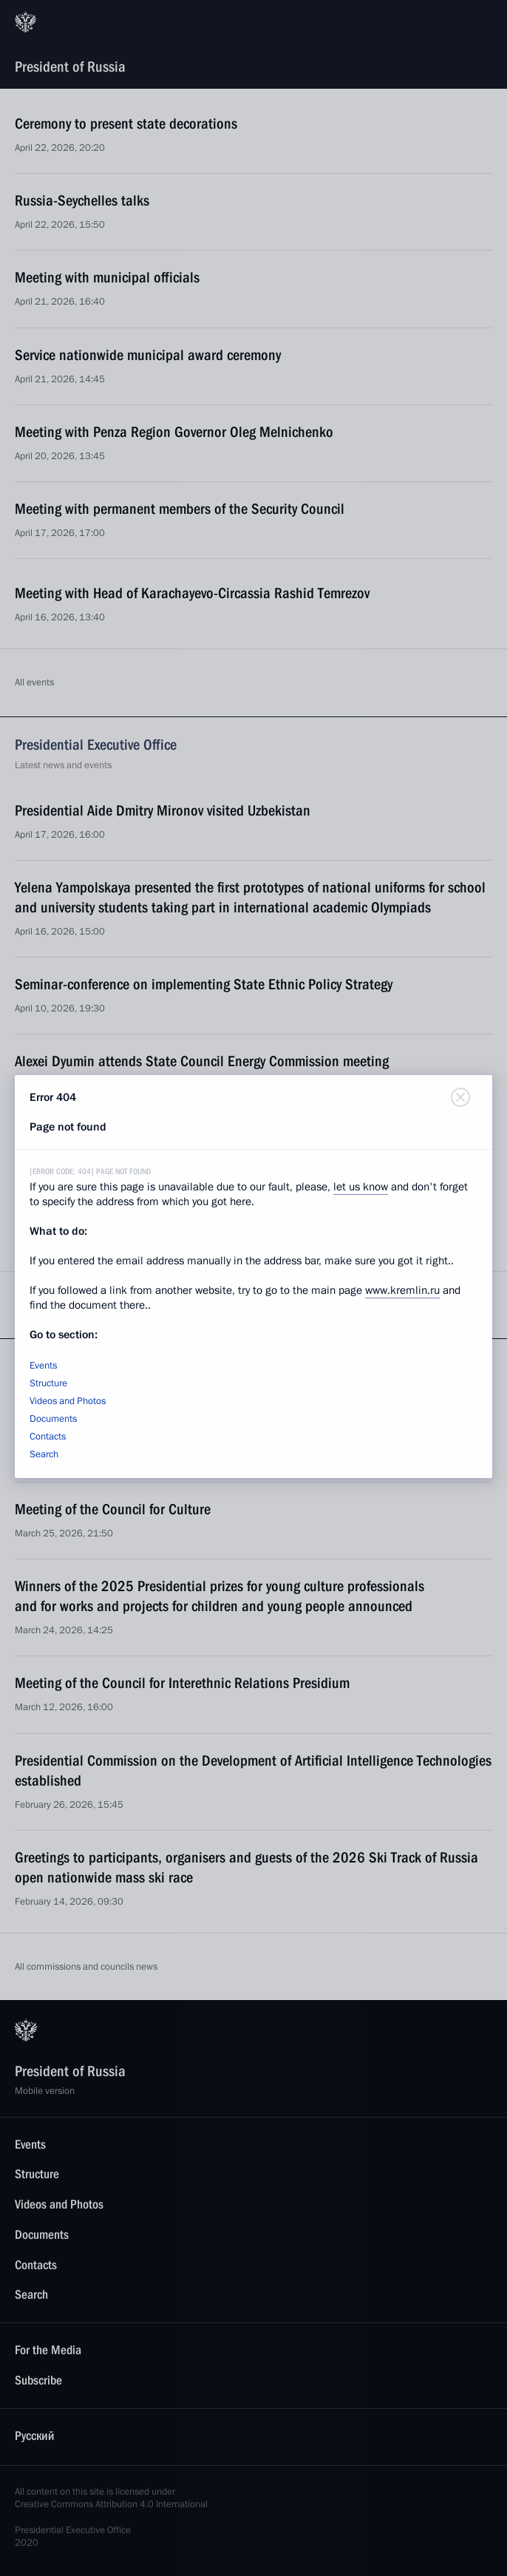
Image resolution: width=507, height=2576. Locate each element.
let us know (360, 1186)
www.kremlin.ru (402, 1290)
